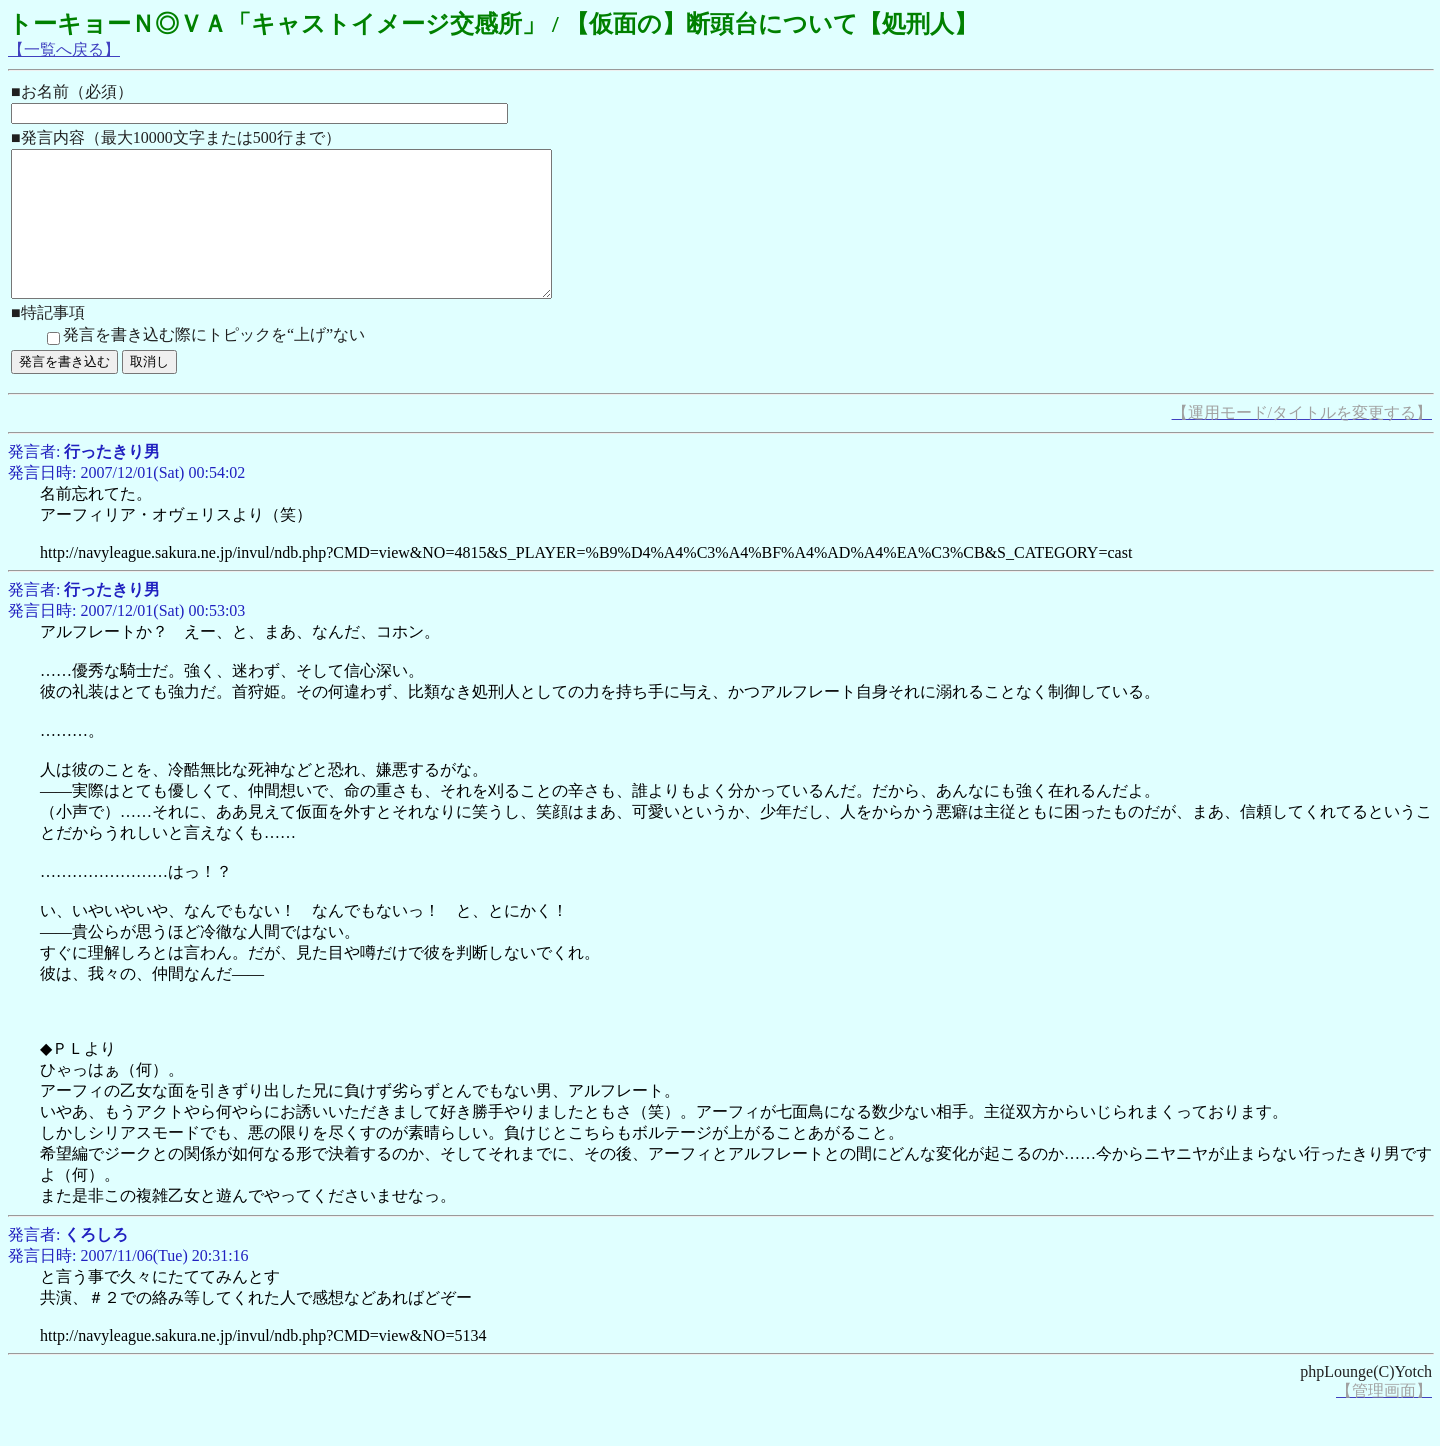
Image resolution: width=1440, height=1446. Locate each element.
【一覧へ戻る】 (64, 49)
